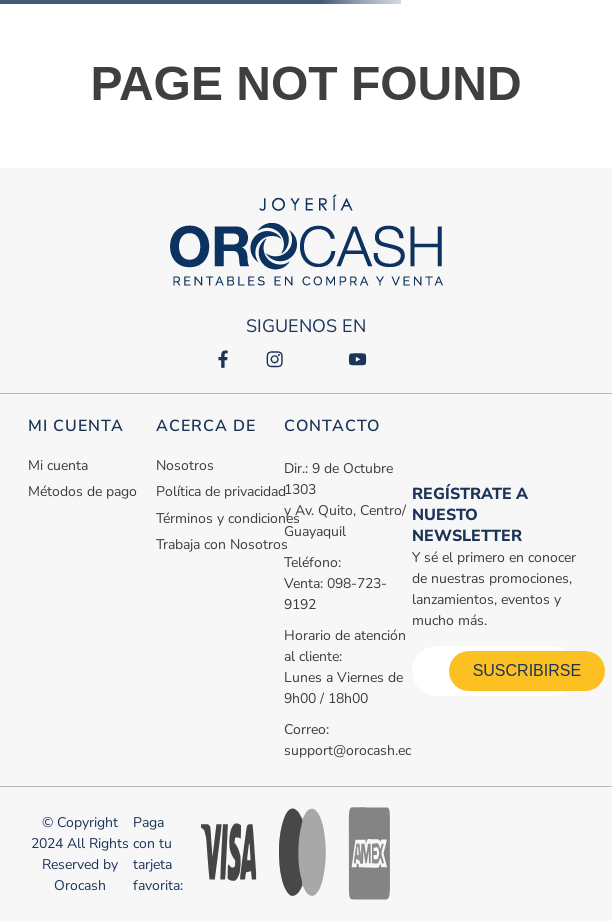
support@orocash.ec (347, 750)
